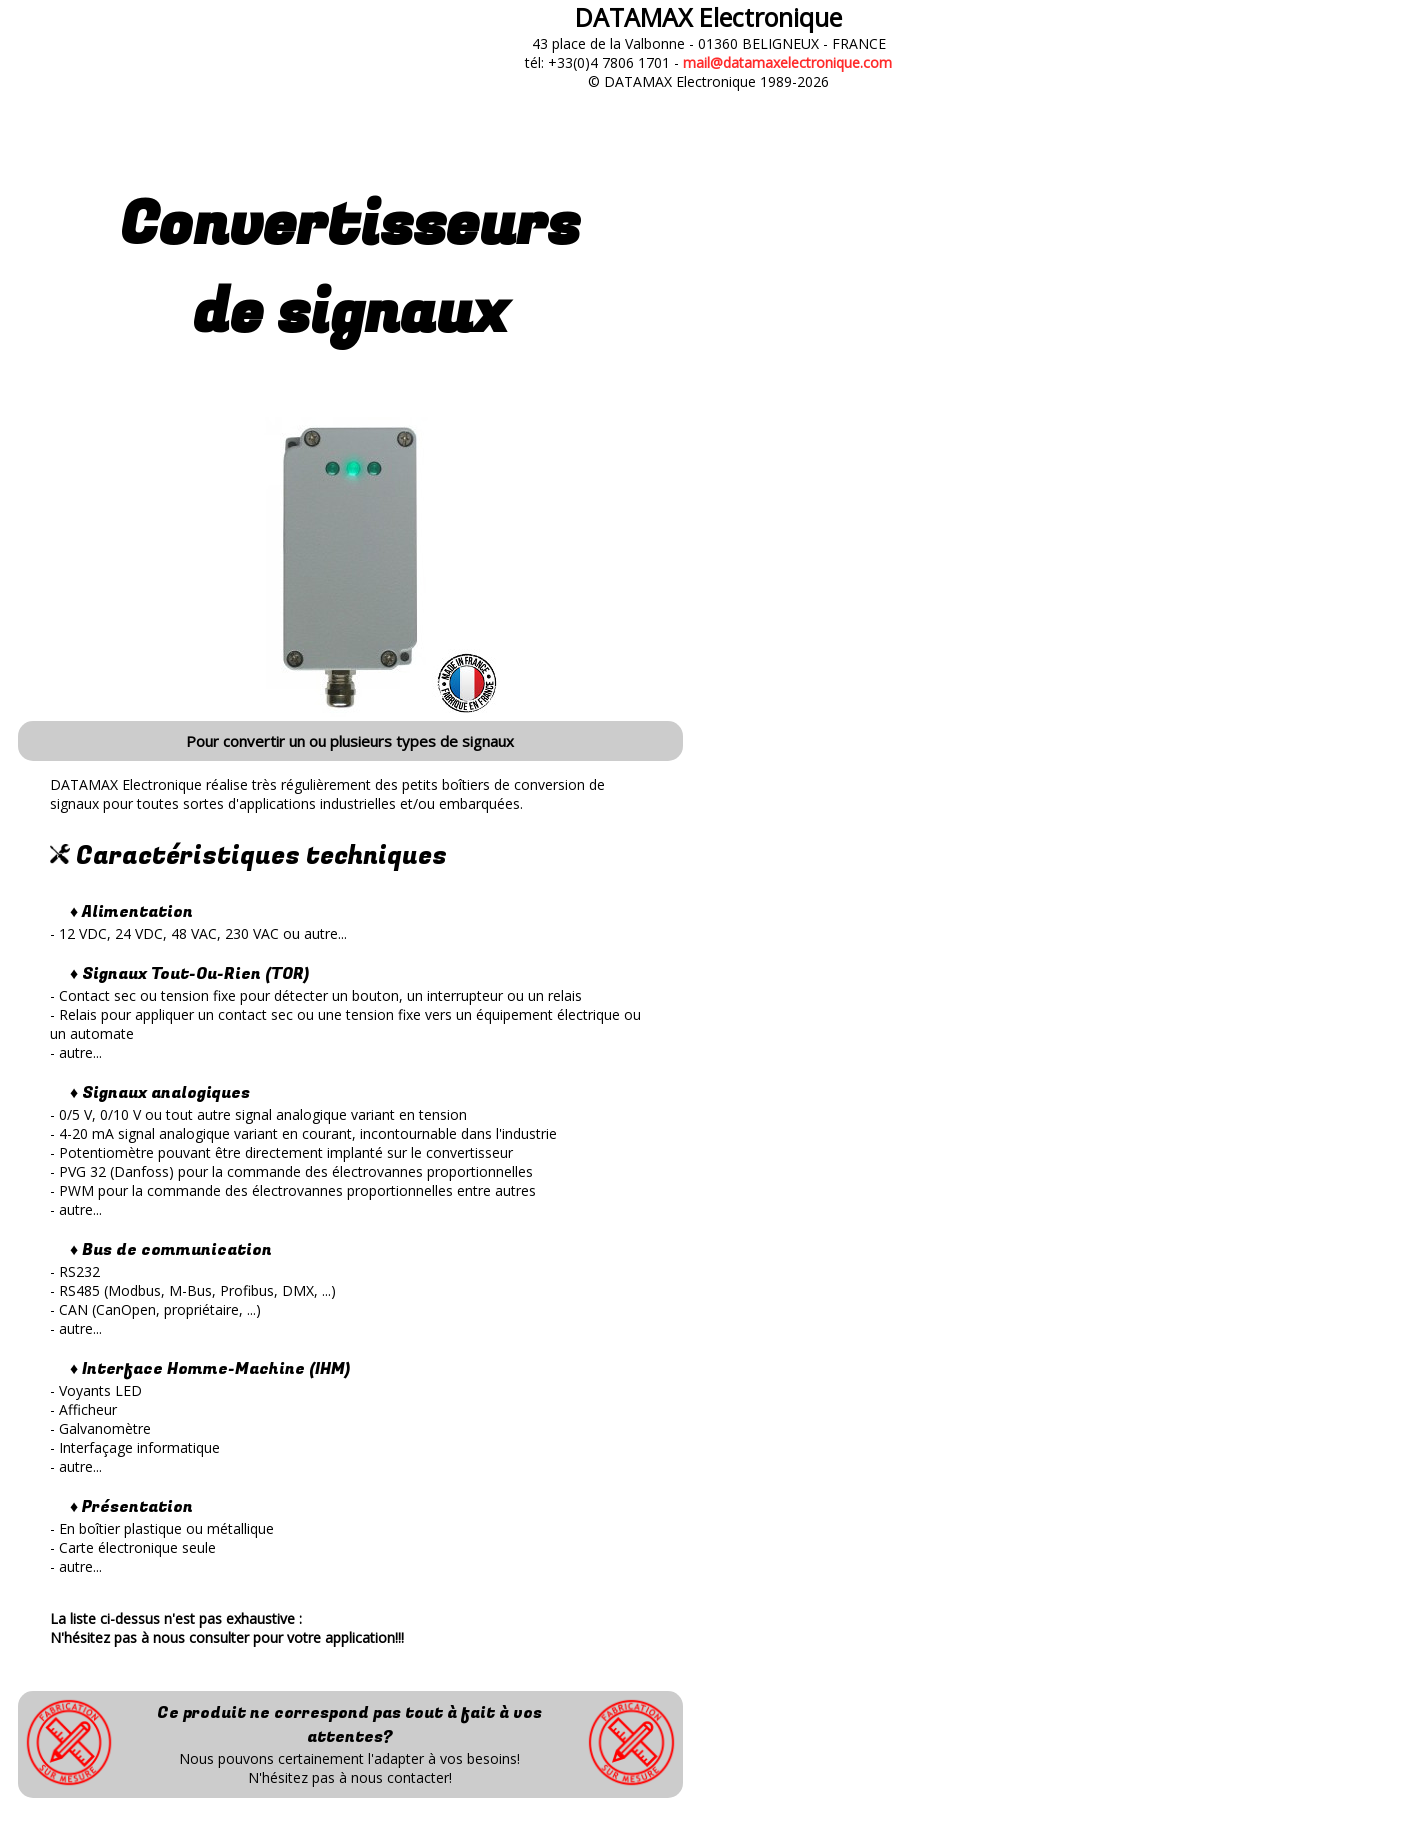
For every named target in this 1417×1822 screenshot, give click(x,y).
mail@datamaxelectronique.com (787, 62)
